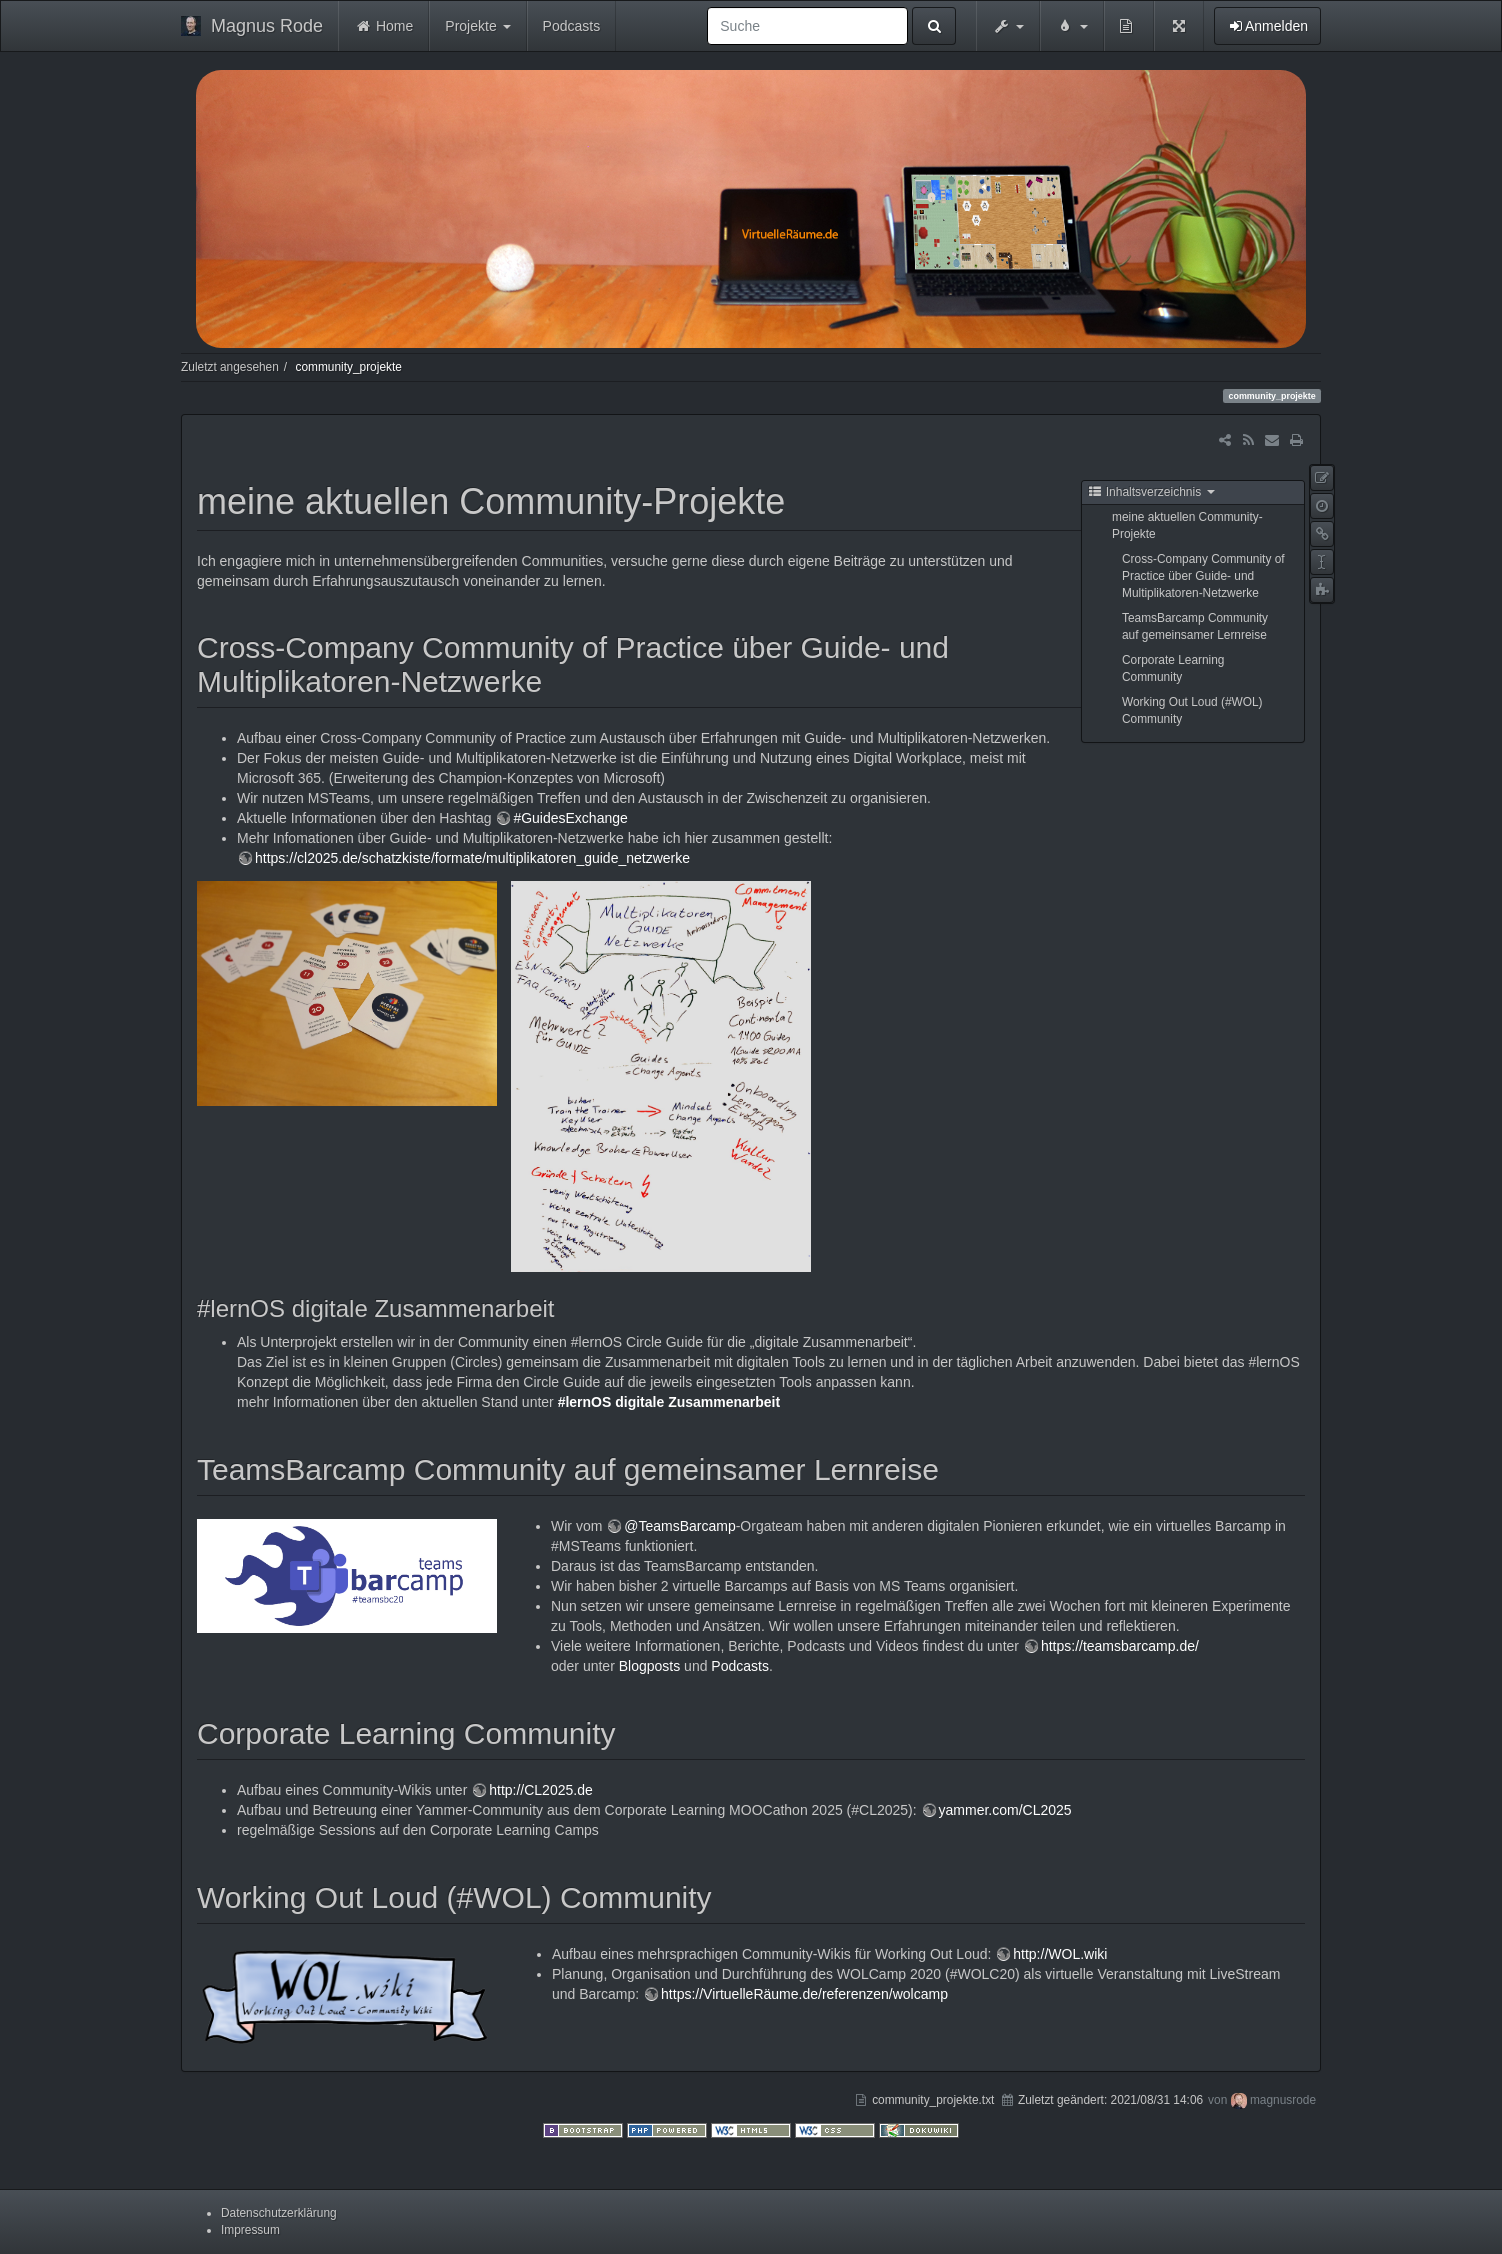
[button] (1008, 26)
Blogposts (649, 1666)
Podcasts (572, 26)
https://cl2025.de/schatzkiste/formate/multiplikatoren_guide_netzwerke (472, 858)
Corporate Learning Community (1173, 668)
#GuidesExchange (570, 818)
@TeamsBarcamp (679, 1526)
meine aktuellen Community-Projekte (1187, 525)
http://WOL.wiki (1060, 1954)
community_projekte (348, 367)
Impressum (250, 2230)
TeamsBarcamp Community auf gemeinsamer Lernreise (1195, 626)
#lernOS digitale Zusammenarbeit (669, 1402)
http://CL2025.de (541, 1790)
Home (383, 26)
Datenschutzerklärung (279, 2213)
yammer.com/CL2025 (1005, 1810)
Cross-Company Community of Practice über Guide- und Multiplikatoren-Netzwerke (1203, 576)
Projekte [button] (477, 26)
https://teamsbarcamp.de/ (1120, 1646)
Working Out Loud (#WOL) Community (1192, 710)
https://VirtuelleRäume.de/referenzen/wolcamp (804, 1994)
